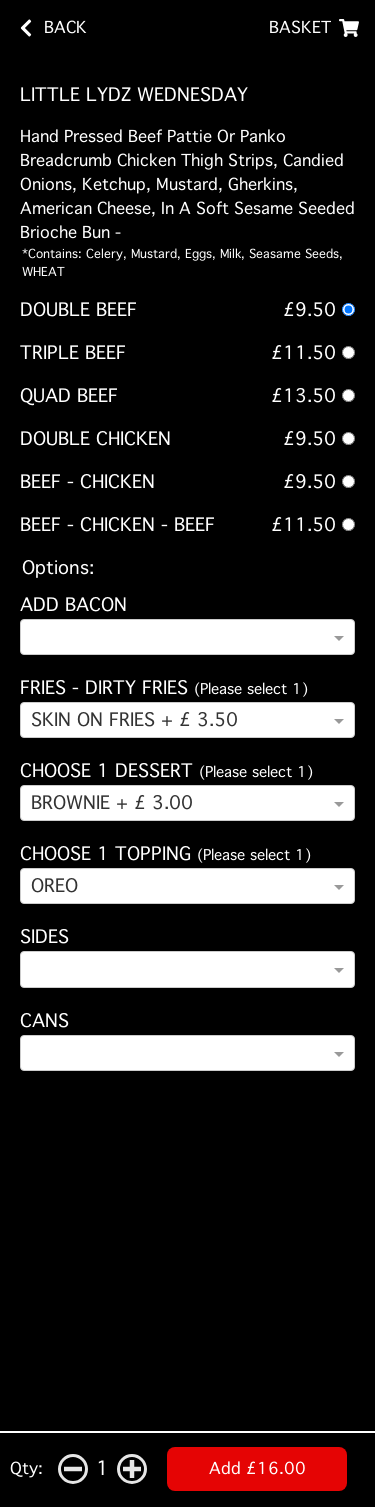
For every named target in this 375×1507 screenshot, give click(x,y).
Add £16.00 (257, 1468)
